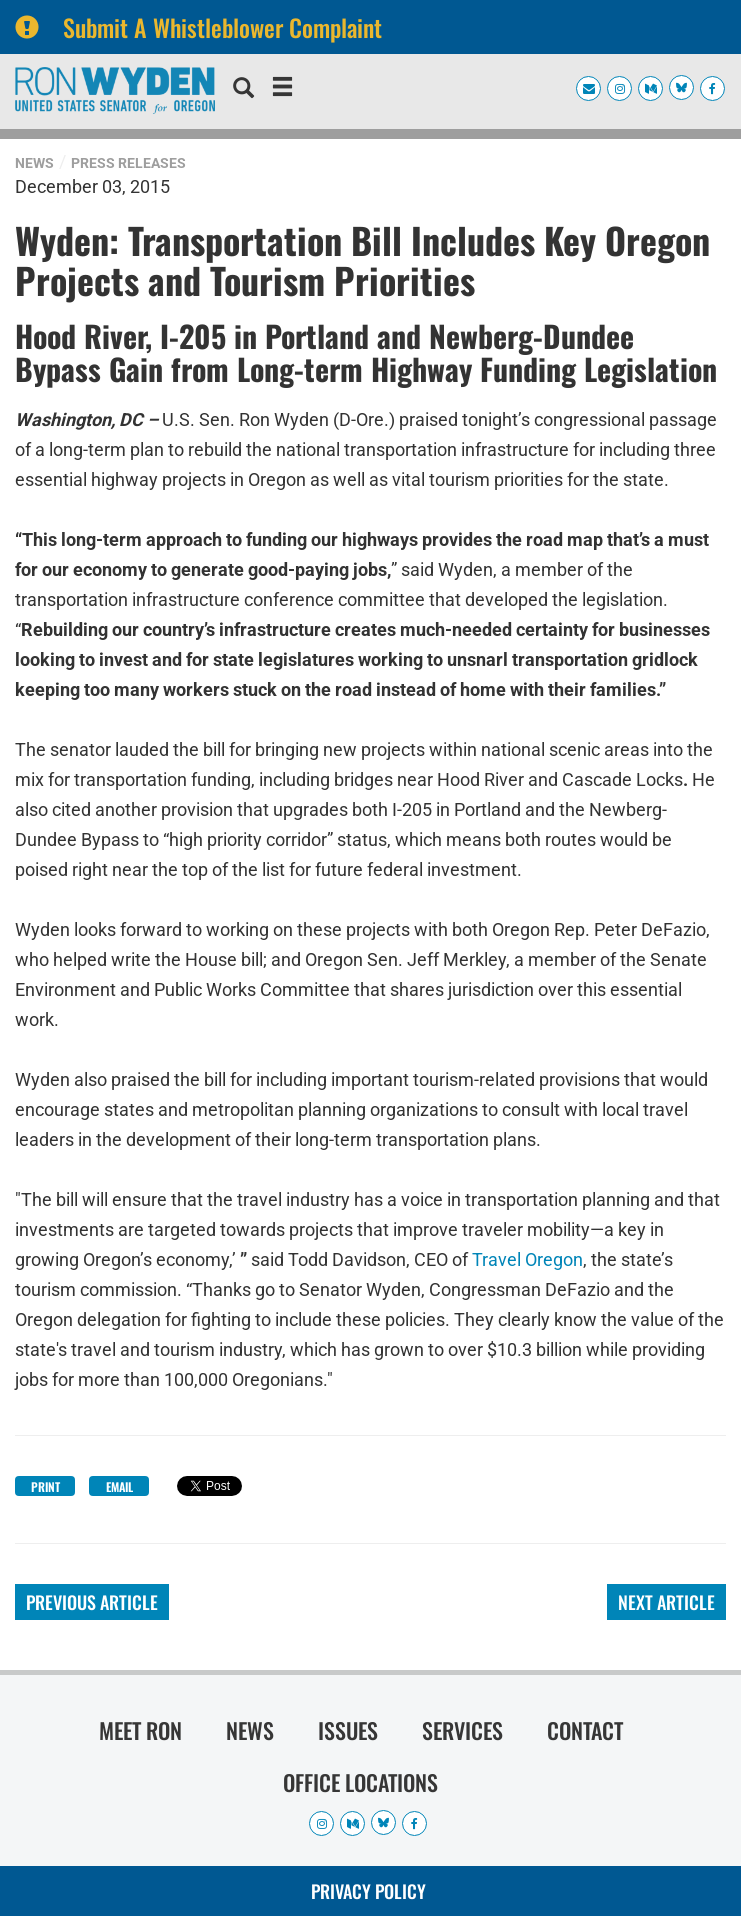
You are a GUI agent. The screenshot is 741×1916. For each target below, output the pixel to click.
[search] (243, 90)
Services (462, 1730)
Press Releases (128, 163)
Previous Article (92, 1602)
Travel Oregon (527, 1259)
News (34, 163)
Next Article (666, 1602)
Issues (348, 1730)
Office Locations (360, 1782)
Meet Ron (140, 1730)
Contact (585, 1730)
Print (45, 1486)
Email (119, 1486)
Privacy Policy (368, 1891)
